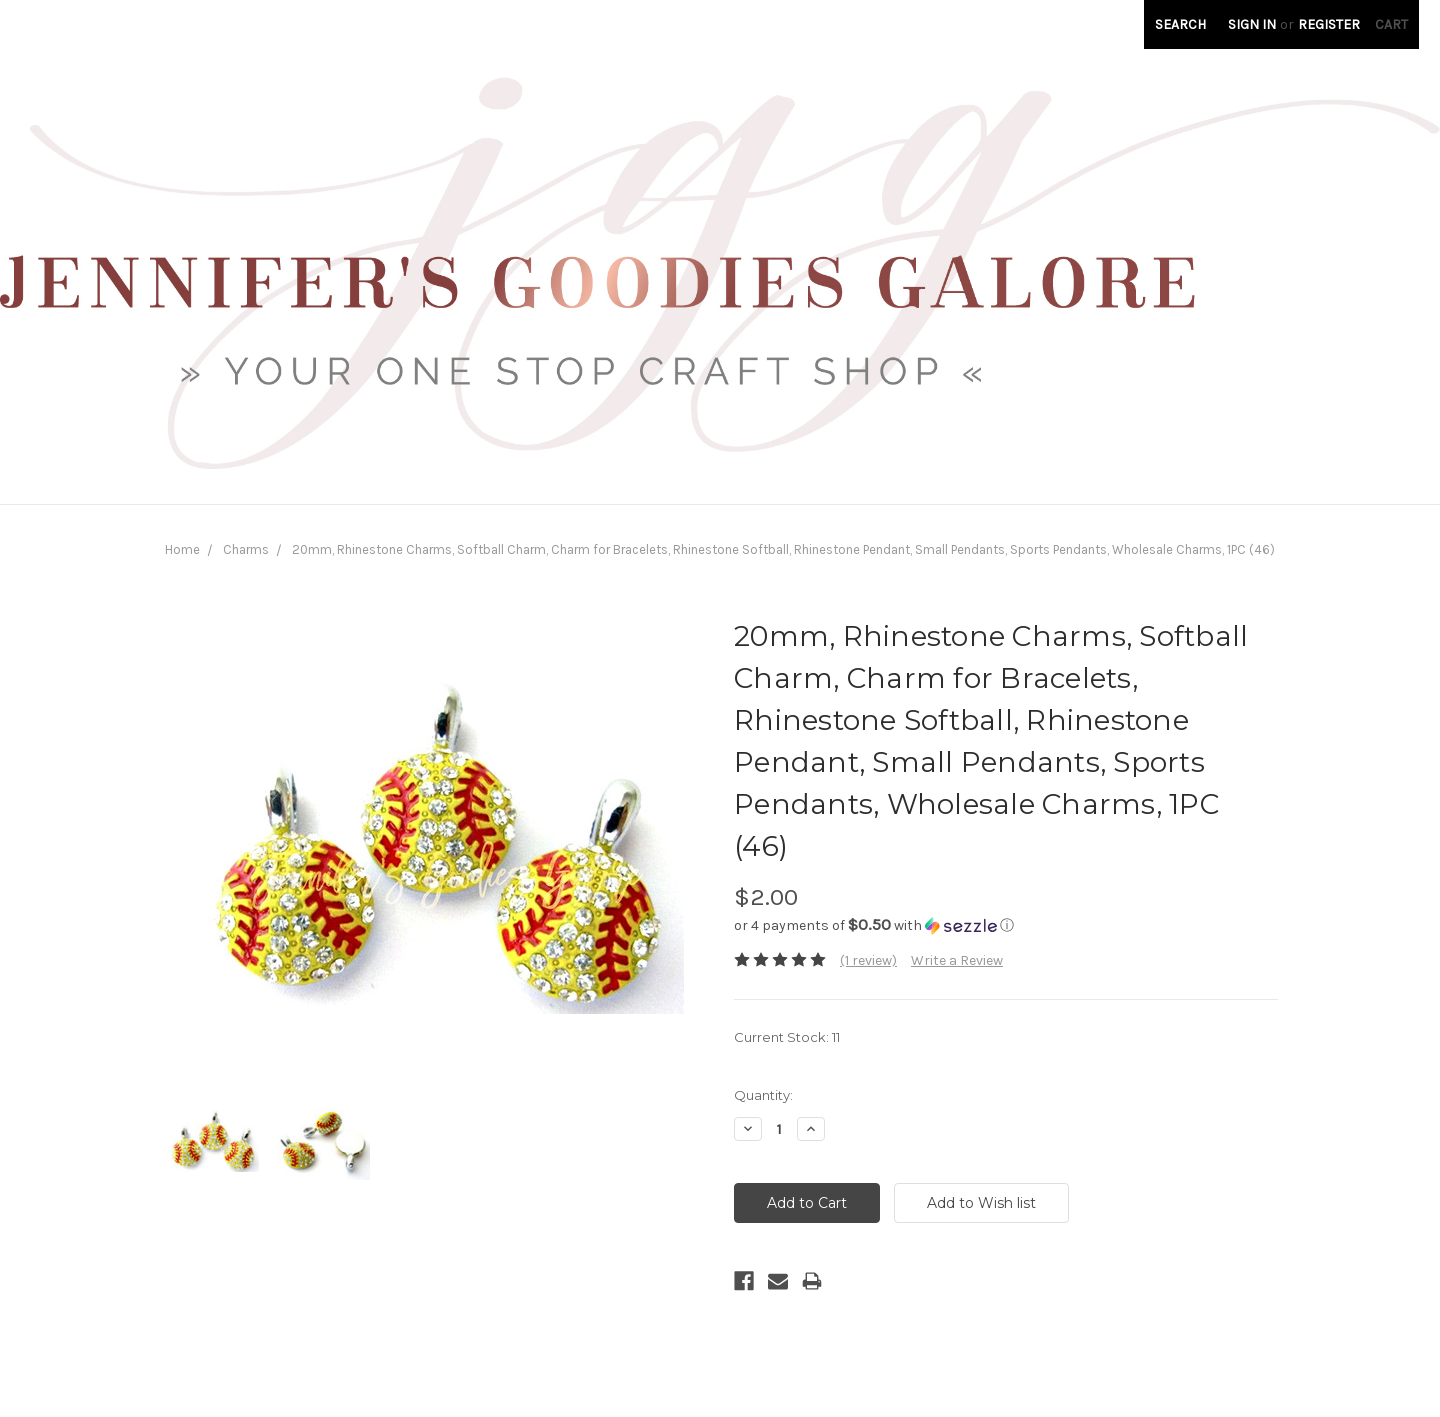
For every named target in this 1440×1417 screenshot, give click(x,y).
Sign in (1252, 24)
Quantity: (763, 1095)
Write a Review (957, 960)
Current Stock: (787, 1037)
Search (1180, 24)
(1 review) (868, 960)
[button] (1006, 925)
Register (1329, 24)
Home (182, 549)
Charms (246, 549)
